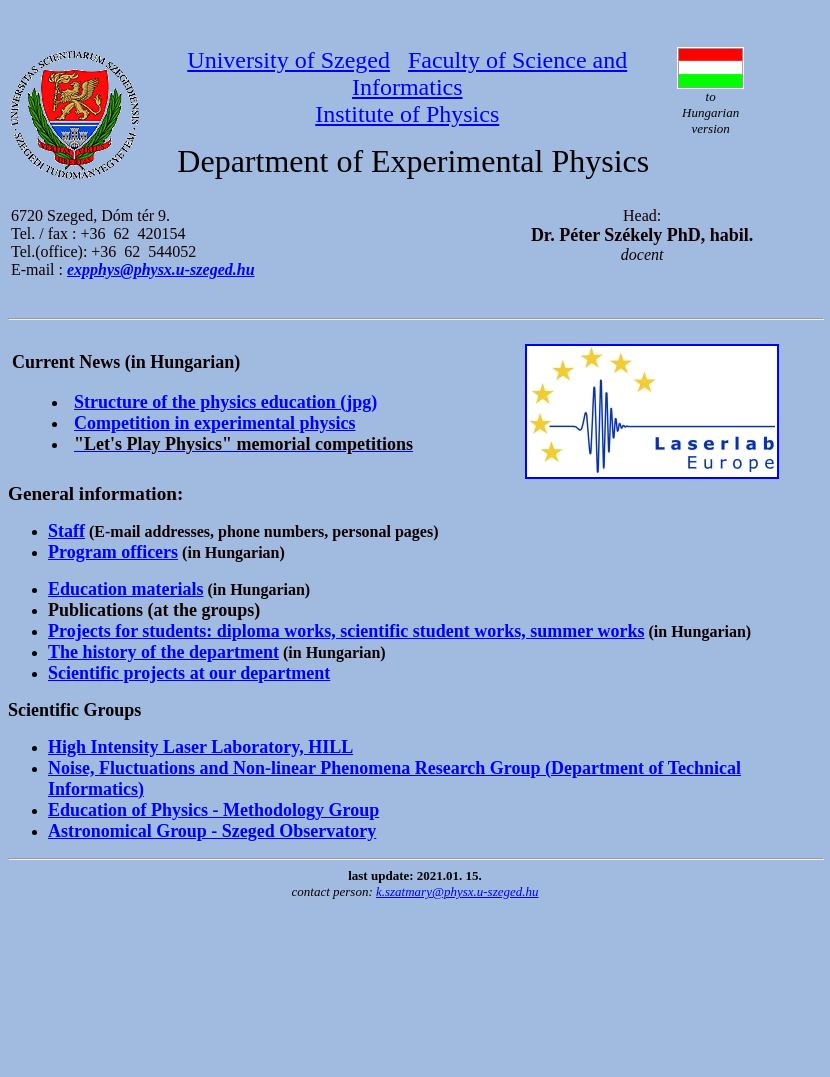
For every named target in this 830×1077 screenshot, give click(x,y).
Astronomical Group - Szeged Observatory (212, 831)
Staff (66, 531)
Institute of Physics (407, 114)
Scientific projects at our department (189, 673)
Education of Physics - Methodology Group (213, 810)
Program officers (113, 552)
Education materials (126, 589)
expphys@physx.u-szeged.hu (161, 269)
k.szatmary (457, 891)
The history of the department (163, 652)
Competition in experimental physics (215, 423)
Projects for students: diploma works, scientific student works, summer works (346, 631)
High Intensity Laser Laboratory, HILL (200, 747)
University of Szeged (288, 60)
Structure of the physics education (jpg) (225, 402)
